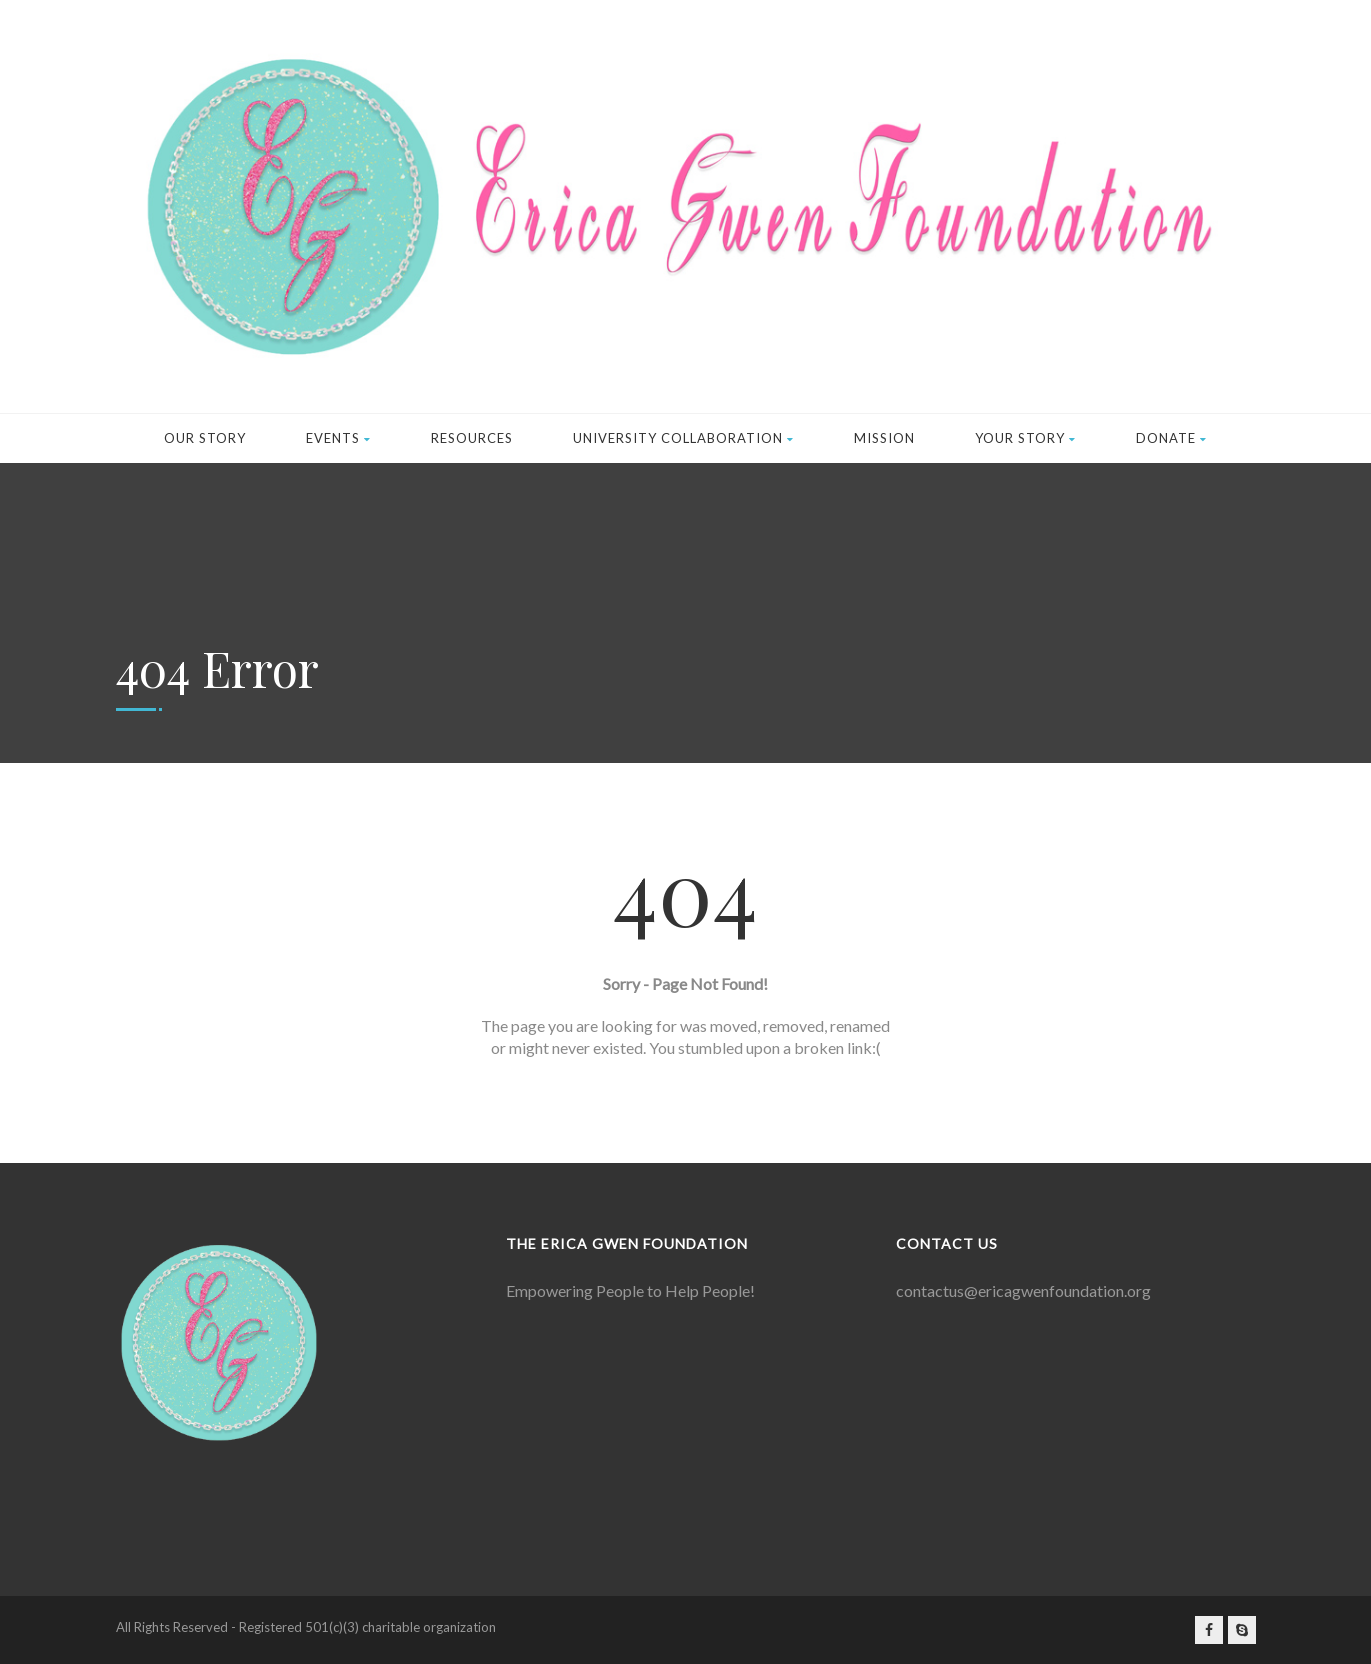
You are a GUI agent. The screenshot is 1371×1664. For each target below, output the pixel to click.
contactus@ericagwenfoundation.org (1023, 1290)
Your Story (1025, 438)
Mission (884, 438)
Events (338, 438)
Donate (1171, 438)
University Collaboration (683, 438)
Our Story (205, 438)
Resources (472, 438)
